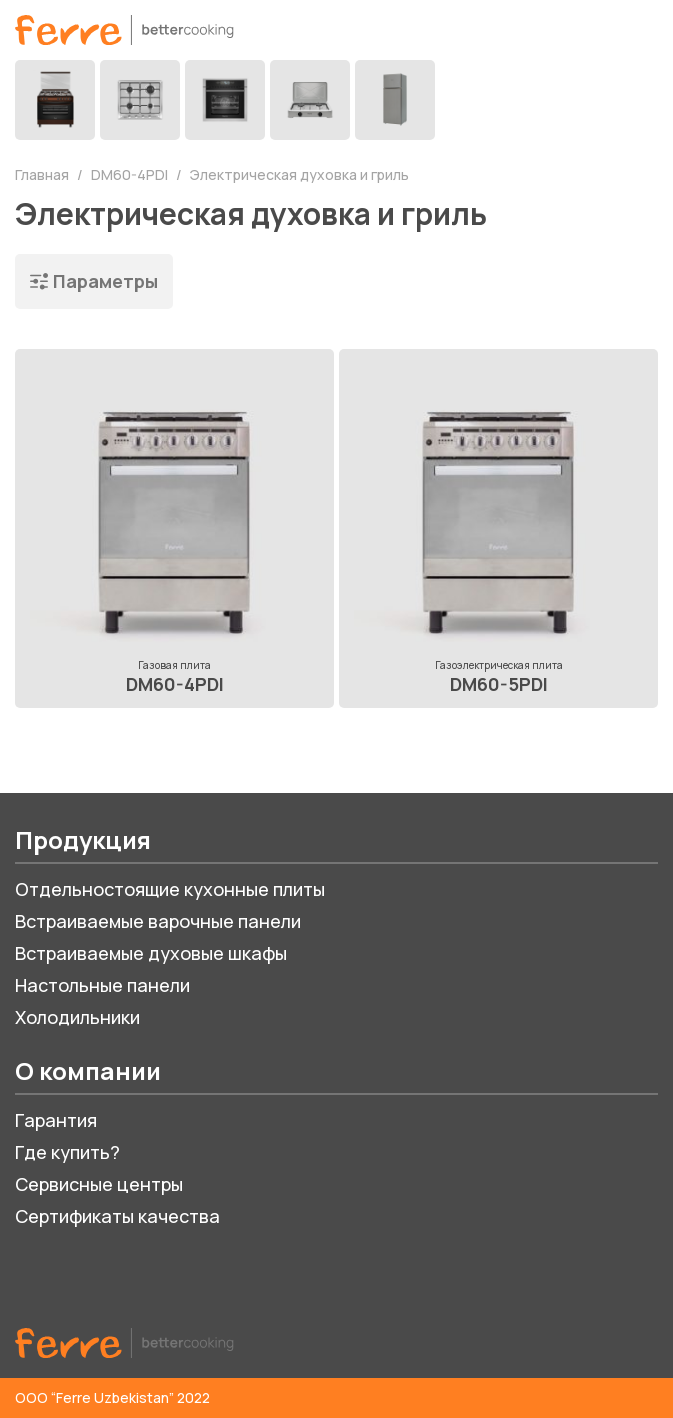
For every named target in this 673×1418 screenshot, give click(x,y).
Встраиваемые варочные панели (158, 921)
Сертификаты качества (117, 1216)
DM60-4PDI (131, 174)
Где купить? (67, 1152)
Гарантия (56, 1120)
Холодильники (77, 1017)
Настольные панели (102, 985)
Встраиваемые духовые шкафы (151, 953)
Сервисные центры (99, 1184)
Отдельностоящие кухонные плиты (170, 889)
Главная (43, 174)
